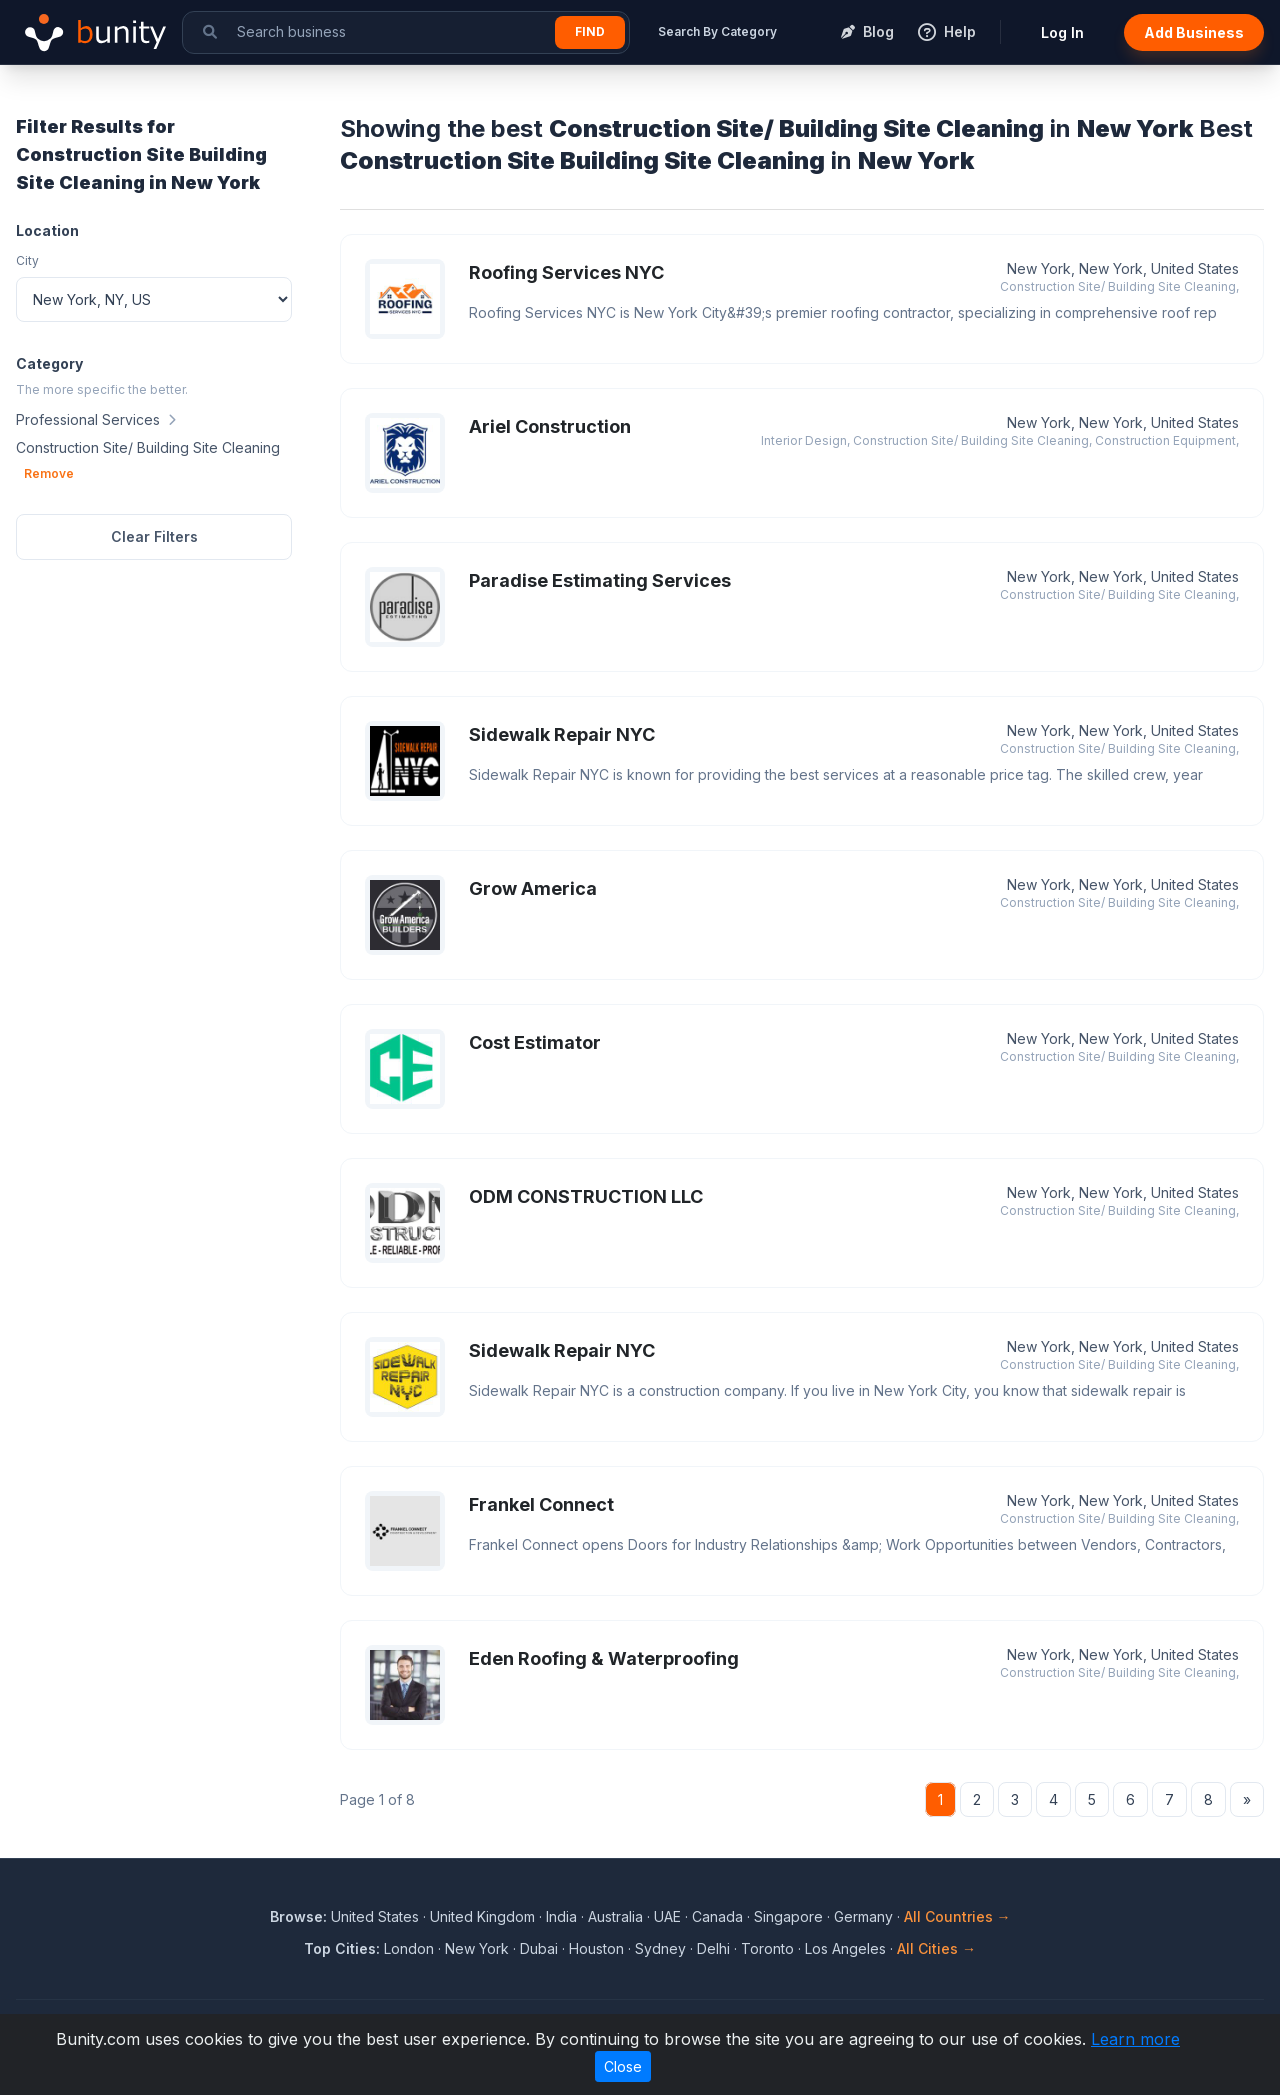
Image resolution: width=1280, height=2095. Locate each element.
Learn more (1135, 2039)
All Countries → (957, 1916)
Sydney (660, 1948)
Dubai (539, 1948)
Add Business (1194, 32)
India (561, 1916)
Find (590, 31)
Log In (1062, 32)
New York (477, 1948)
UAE (667, 1916)
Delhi (713, 1948)
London (409, 1948)
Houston (596, 1948)
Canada (717, 1916)
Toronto (767, 1948)
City (27, 260)
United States (375, 1916)
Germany (863, 1916)
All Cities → (936, 1948)
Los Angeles (845, 1948)
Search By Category (717, 31)
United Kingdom (482, 1916)
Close (623, 2066)
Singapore (788, 1916)
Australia (615, 1916)
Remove (49, 473)
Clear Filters (154, 536)
